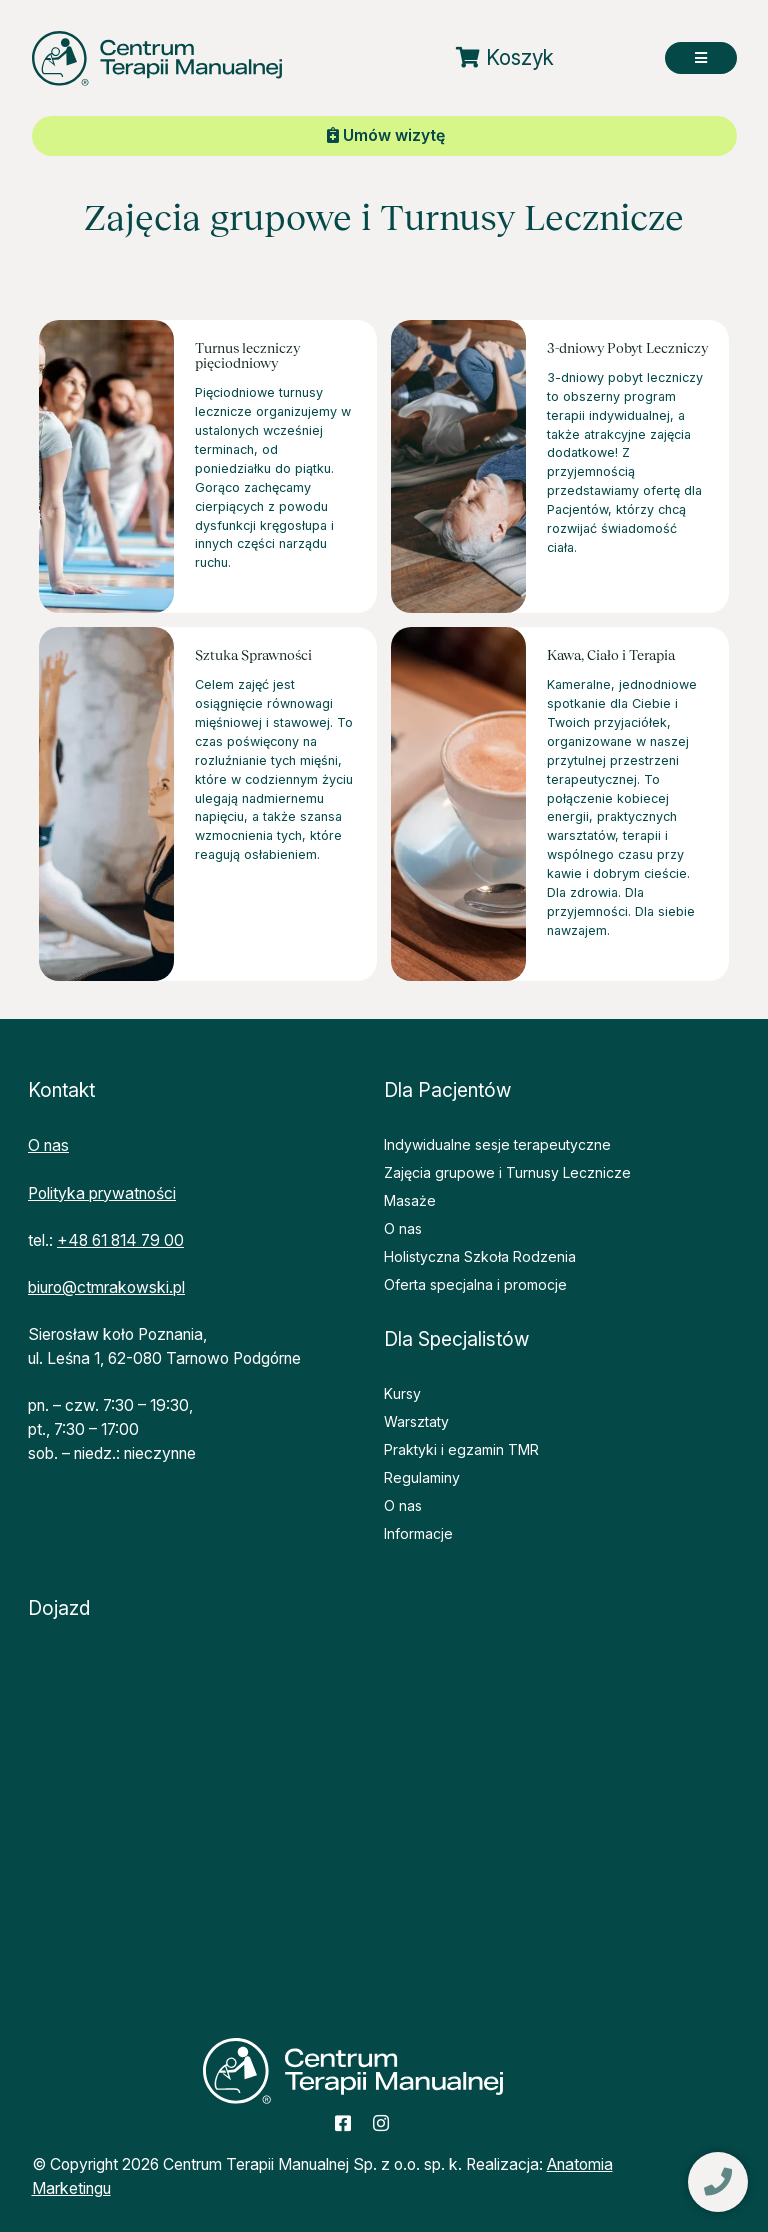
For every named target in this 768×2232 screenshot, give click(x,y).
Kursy (402, 1393)
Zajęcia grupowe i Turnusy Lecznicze (507, 1172)
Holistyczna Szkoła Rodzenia (480, 1256)
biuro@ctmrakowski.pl (106, 1287)
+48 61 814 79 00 (120, 1240)
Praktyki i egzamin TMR (461, 1449)
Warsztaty (416, 1421)
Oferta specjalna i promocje (475, 1284)
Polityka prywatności (102, 1193)
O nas (48, 1145)
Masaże (410, 1200)
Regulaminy (422, 1477)
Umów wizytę (386, 135)
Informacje (418, 1533)
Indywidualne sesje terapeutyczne (497, 1144)
